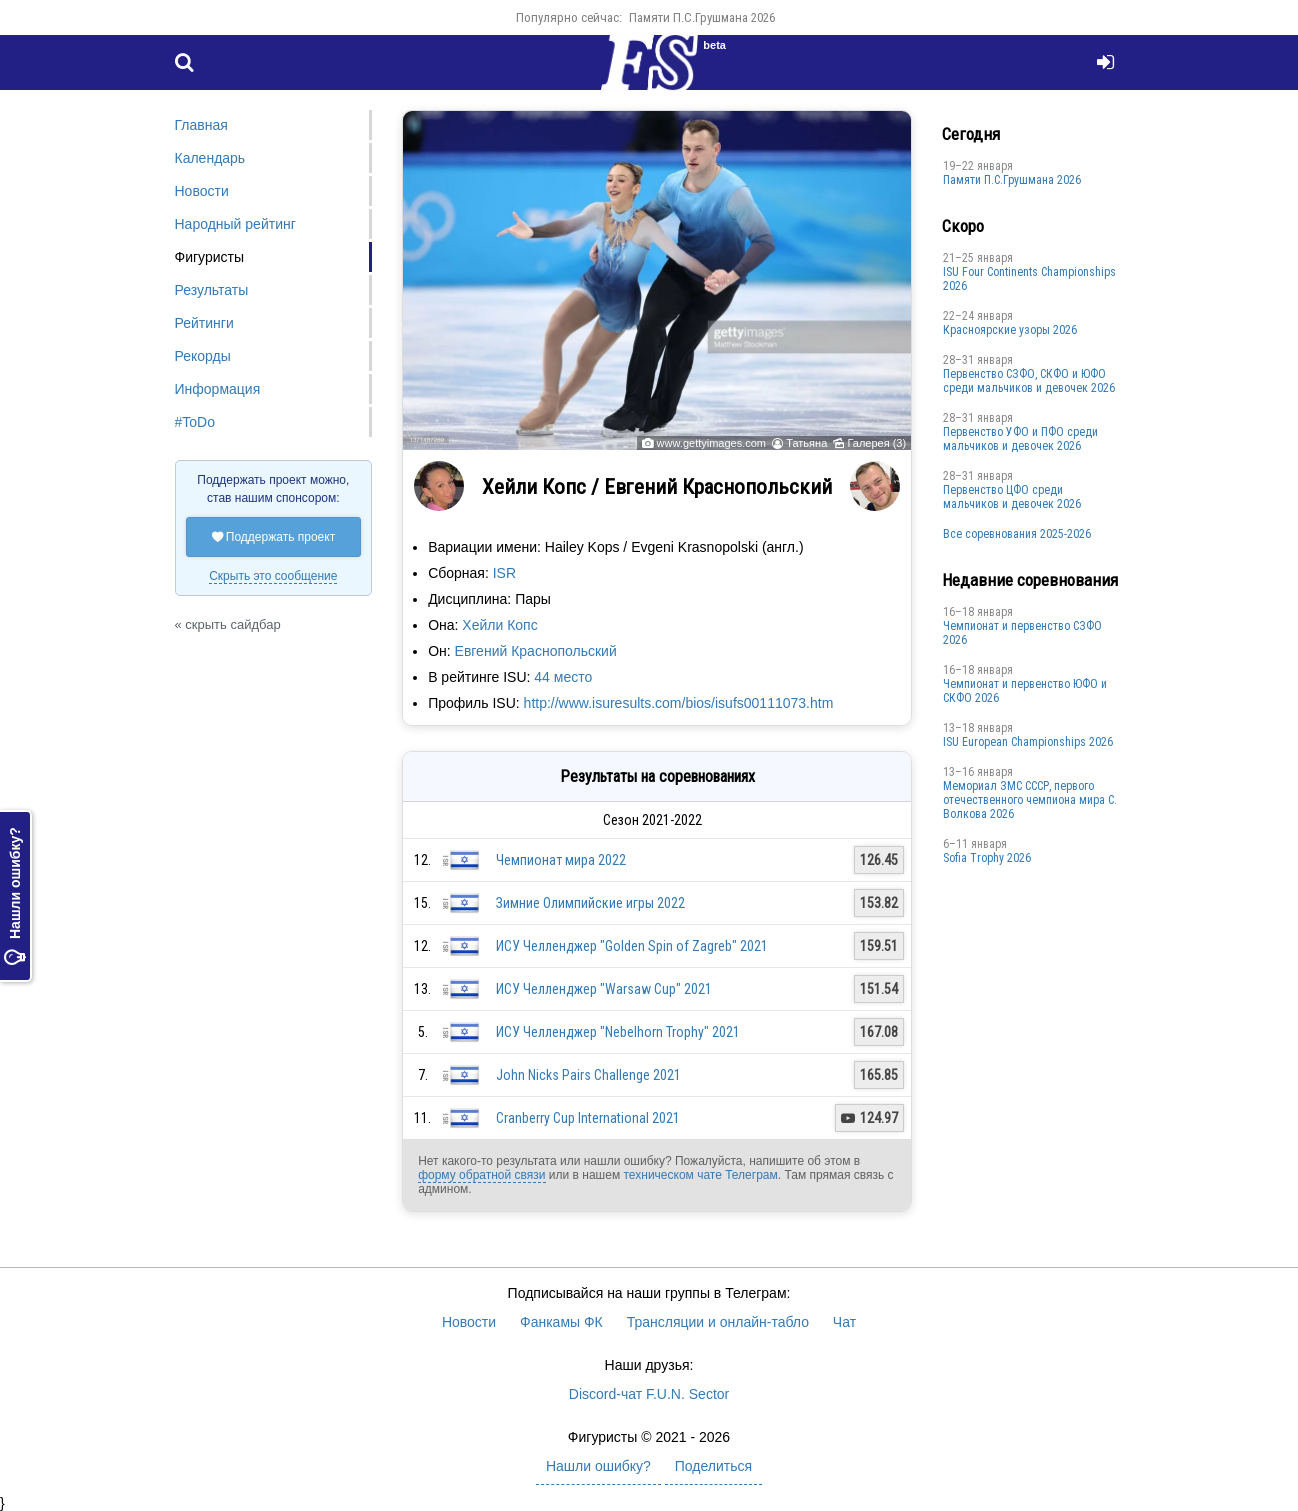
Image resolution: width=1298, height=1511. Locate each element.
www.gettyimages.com (711, 443)
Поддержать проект (274, 537)
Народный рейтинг (235, 224)
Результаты (212, 290)
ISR (504, 573)
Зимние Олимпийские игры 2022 (590, 903)
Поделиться (713, 1466)
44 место (563, 677)
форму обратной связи (481, 1175)
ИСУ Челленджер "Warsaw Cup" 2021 (604, 989)
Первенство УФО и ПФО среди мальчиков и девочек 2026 (1020, 439)
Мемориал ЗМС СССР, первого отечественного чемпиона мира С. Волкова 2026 (1030, 800)
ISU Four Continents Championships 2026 (1029, 279)
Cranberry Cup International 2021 (588, 1118)
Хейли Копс (499, 625)
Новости (202, 191)
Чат (844, 1322)
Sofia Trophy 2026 (987, 858)
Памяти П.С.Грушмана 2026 (702, 17)
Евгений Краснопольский (536, 651)
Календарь (210, 158)
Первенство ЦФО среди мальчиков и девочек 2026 (1012, 497)
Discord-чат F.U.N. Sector (649, 1394)
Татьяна (806, 443)
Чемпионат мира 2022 (561, 860)
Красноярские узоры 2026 (1010, 330)
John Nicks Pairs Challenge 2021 (588, 1075)
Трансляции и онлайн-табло (718, 1322)
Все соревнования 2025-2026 (1017, 534)
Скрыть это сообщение (273, 576)
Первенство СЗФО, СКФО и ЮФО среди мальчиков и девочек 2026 (1029, 381)
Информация (218, 389)
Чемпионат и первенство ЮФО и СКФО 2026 (1025, 691)
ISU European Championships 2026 (1028, 742)
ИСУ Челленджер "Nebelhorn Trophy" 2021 (618, 1032)
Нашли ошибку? (15, 896)
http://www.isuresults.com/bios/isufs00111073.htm (679, 703)
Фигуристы (210, 257)
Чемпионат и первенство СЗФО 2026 (1022, 633)
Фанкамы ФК (561, 1322)
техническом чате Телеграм (700, 1175)
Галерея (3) (876, 443)
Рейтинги (204, 323)
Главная (201, 125)
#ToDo (195, 422)
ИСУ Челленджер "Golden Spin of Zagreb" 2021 (632, 946)
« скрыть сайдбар (228, 624)
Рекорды (203, 356)
